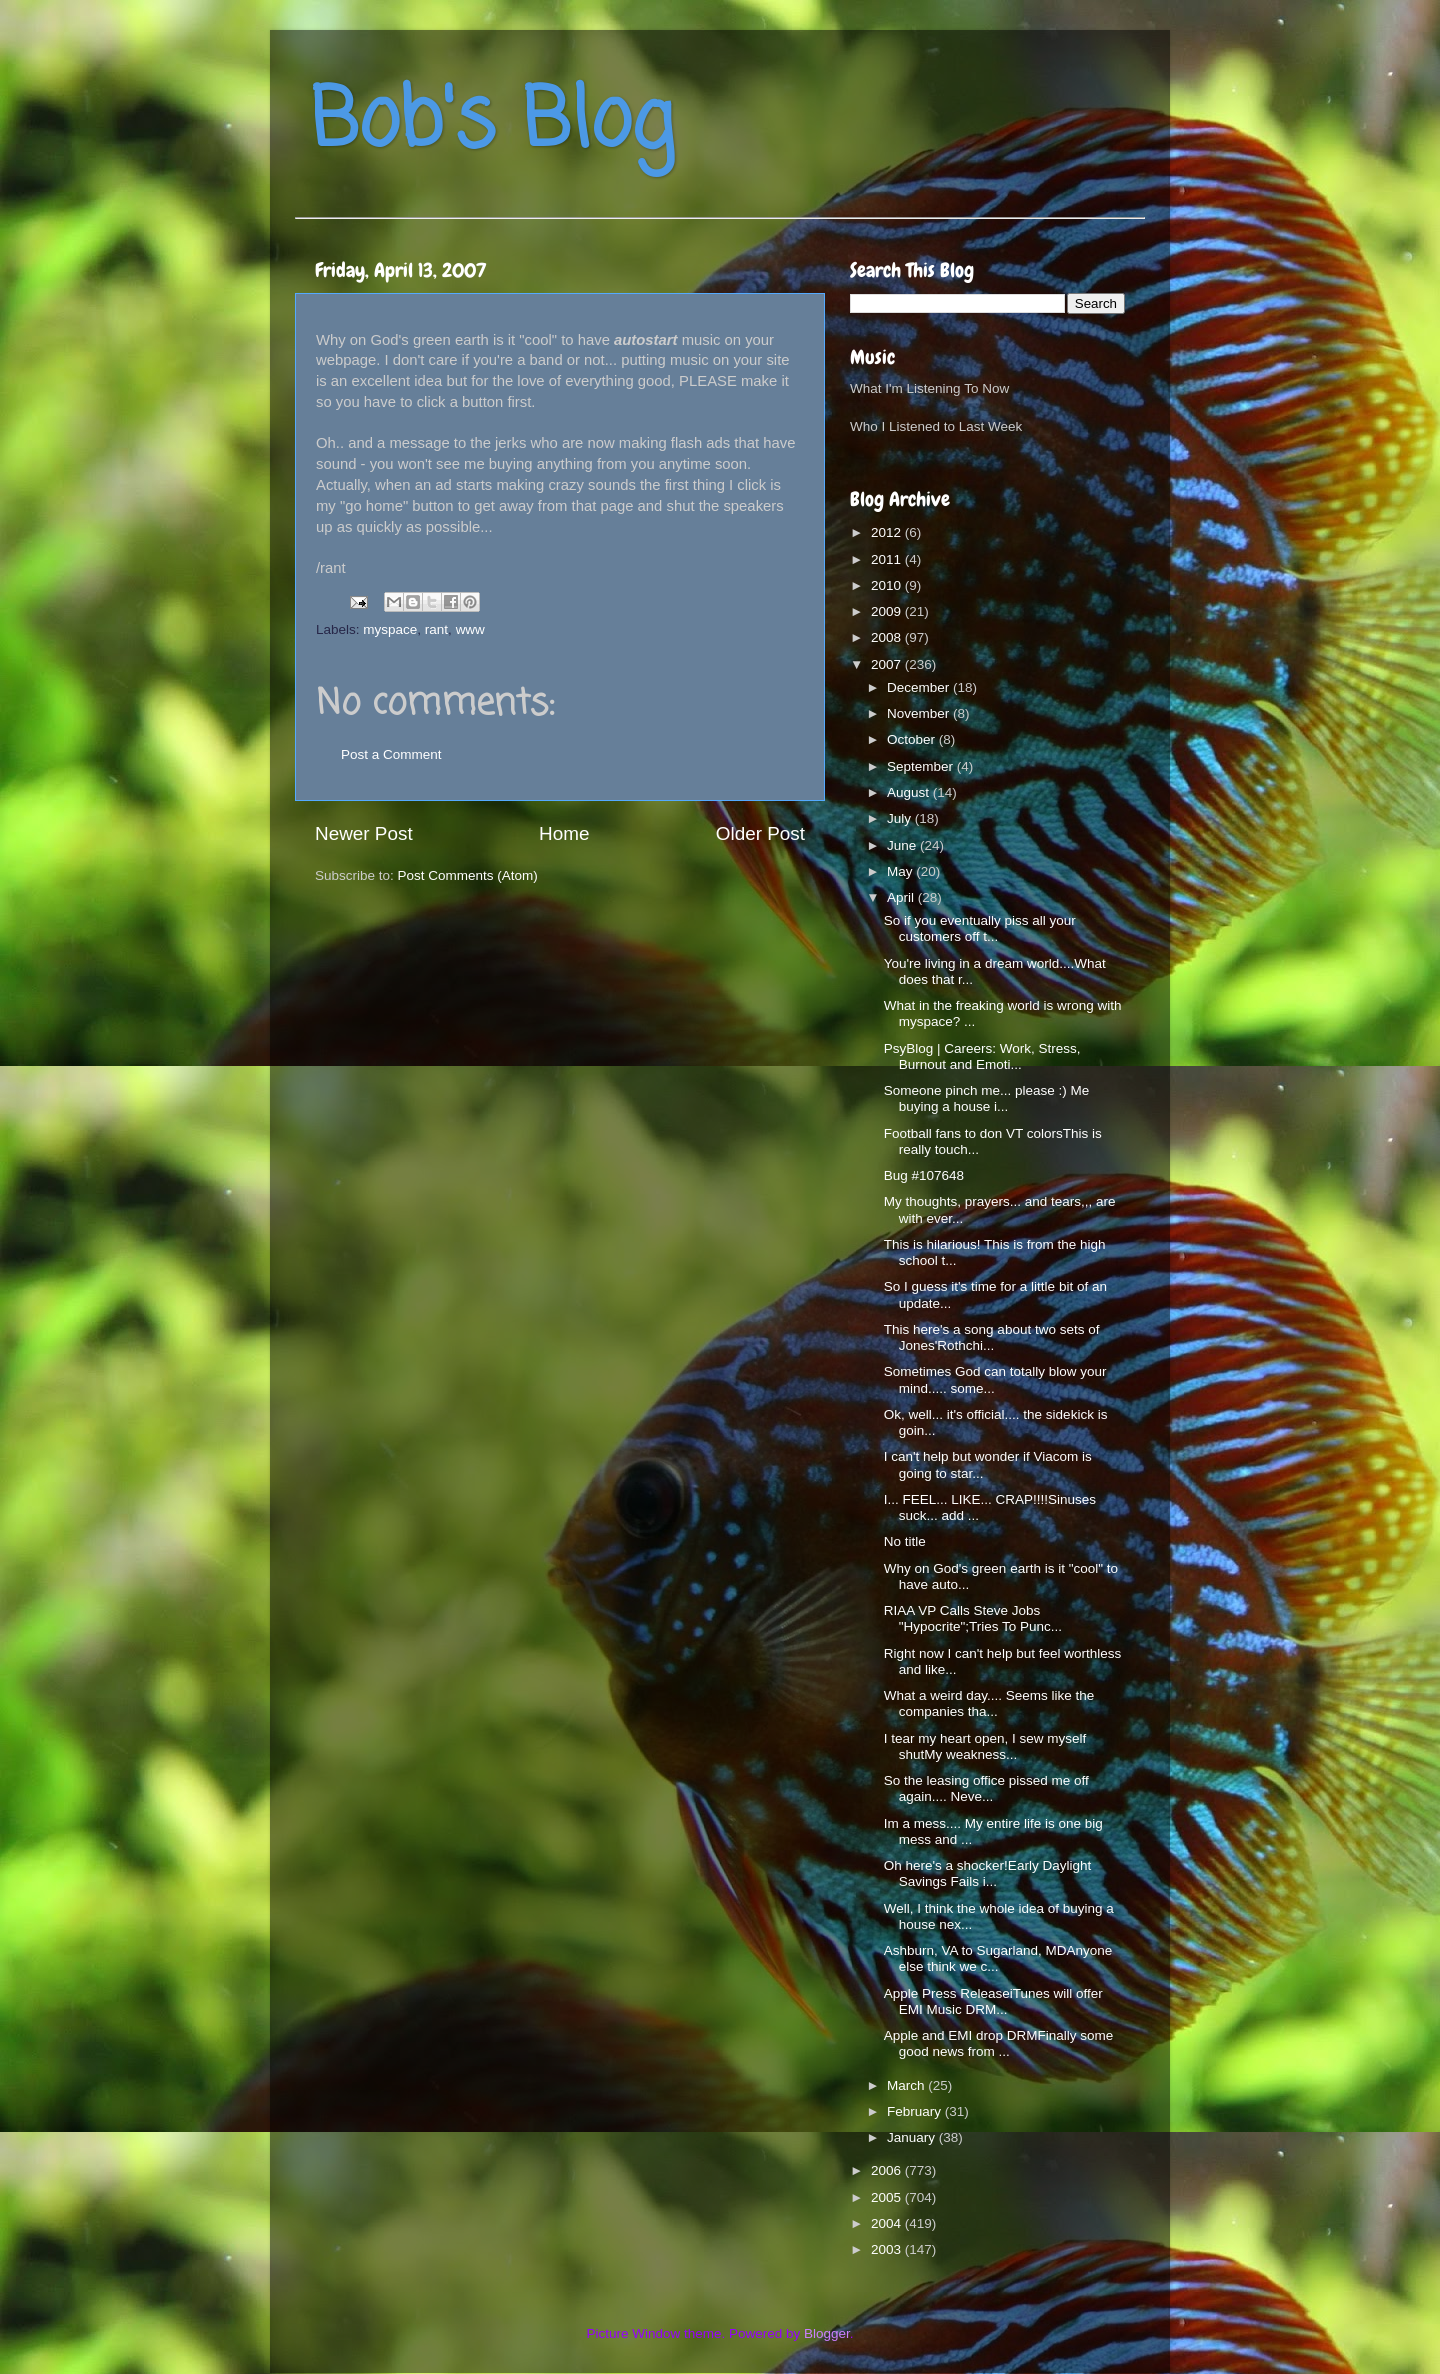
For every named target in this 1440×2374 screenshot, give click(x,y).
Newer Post (364, 833)
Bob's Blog (492, 123)
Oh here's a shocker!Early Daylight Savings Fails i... (987, 1873)
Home (564, 833)
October (913, 739)
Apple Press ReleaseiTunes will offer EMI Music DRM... (993, 2001)
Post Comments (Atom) (468, 875)
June (903, 845)
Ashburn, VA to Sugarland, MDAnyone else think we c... (998, 1958)
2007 (888, 664)
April (902, 897)
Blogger (827, 2333)
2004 (888, 2223)
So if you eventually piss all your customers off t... (980, 928)
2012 (888, 532)
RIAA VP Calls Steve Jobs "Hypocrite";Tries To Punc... (973, 1618)
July (901, 818)
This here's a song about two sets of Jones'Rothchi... (992, 1337)
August (910, 792)
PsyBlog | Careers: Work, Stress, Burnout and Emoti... (982, 1056)
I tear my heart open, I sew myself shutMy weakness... (985, 1746)
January (913, 2137)
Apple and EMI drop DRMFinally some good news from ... (999, 2043)
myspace (390, 629)
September (922, 766)
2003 (888, 2249)
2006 (888, 2170)
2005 (888, 2197)
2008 (888, 637)
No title (905, 1541)
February (916, 2111)
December (920, 687)
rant (436, 629)
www (470, 629)
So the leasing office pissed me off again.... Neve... (986, 1788)
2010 (888, 585)
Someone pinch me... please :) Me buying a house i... (987, 1098)
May (901, 871)
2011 (888, 559)
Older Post (760, 833)
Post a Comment (391, 754)
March (907, 2085)
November (920, 713)
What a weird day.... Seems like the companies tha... (989, 1703)
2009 (888, 611)
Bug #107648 (924, 1175)
